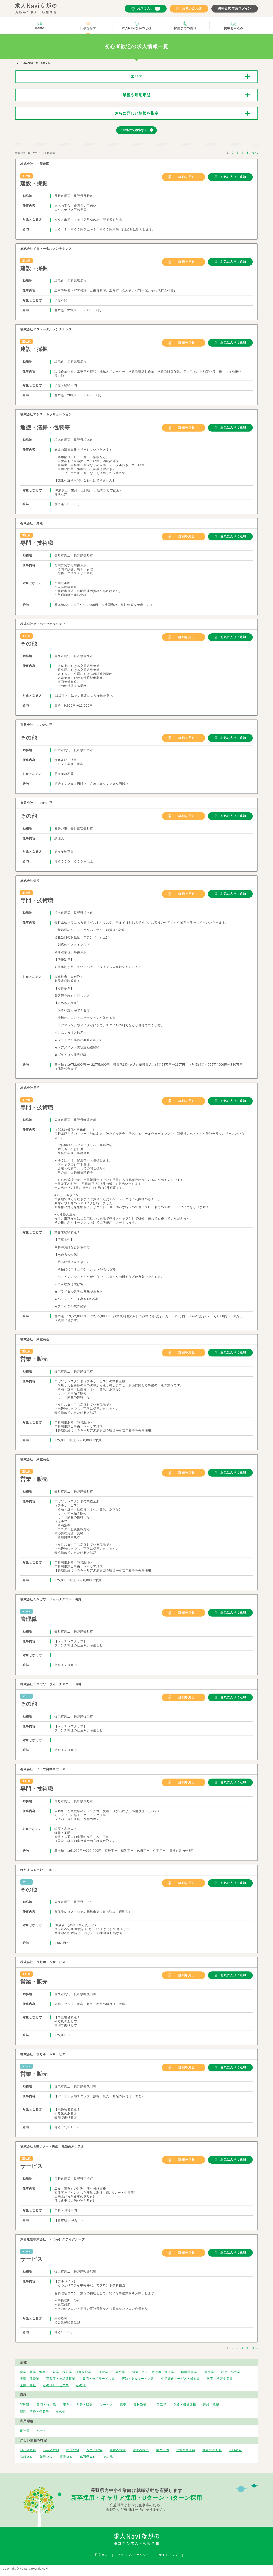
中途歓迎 (72, 2450)
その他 (28, 644)
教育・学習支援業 (220, 2378)
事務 (66, 2404)
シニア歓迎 (94, 2450)
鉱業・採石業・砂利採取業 (72, 2372)
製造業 (120, 2372)
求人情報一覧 (31, 62)
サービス (31, 2166)
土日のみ (235, 2450)
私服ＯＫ (26, 2456)
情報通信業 (189, 2372)
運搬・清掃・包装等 (45, 427)
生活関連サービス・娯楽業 (180, 2378)
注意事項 (101, 2554)
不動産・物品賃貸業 (60, 2378)
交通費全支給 (185, 2450)
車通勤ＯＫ (88, 2456)
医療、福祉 (28, 2385)
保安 (123, 2404)
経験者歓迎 (118, 2450)
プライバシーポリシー (133, 2554)
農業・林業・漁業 (33, 2372)
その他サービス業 (56, 2385)
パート (41, 2430)
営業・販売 (34, 1359)
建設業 (103, 2372)
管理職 (28, 1619)
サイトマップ (168, 2554)
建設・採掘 (34, 183)
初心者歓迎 (28, 2450)
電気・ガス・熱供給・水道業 (153, 2372)
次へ (254, 153)
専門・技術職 (36, 543)
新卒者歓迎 (51, 2450)
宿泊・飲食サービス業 (138, 2378)
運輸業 (209, 2372)
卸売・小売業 (230, 2372)
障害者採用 (141, 2450)
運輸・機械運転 (184, 2404)
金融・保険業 (29, 2378)
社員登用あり (212, 2450)
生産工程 (159, 2404)
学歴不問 (162, 2450)
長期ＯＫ (45, 62)
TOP (17, 62)
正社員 (25, 2430)
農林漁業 (139, 2404)
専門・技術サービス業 (98, 2378)
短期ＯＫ (46, 2456)
